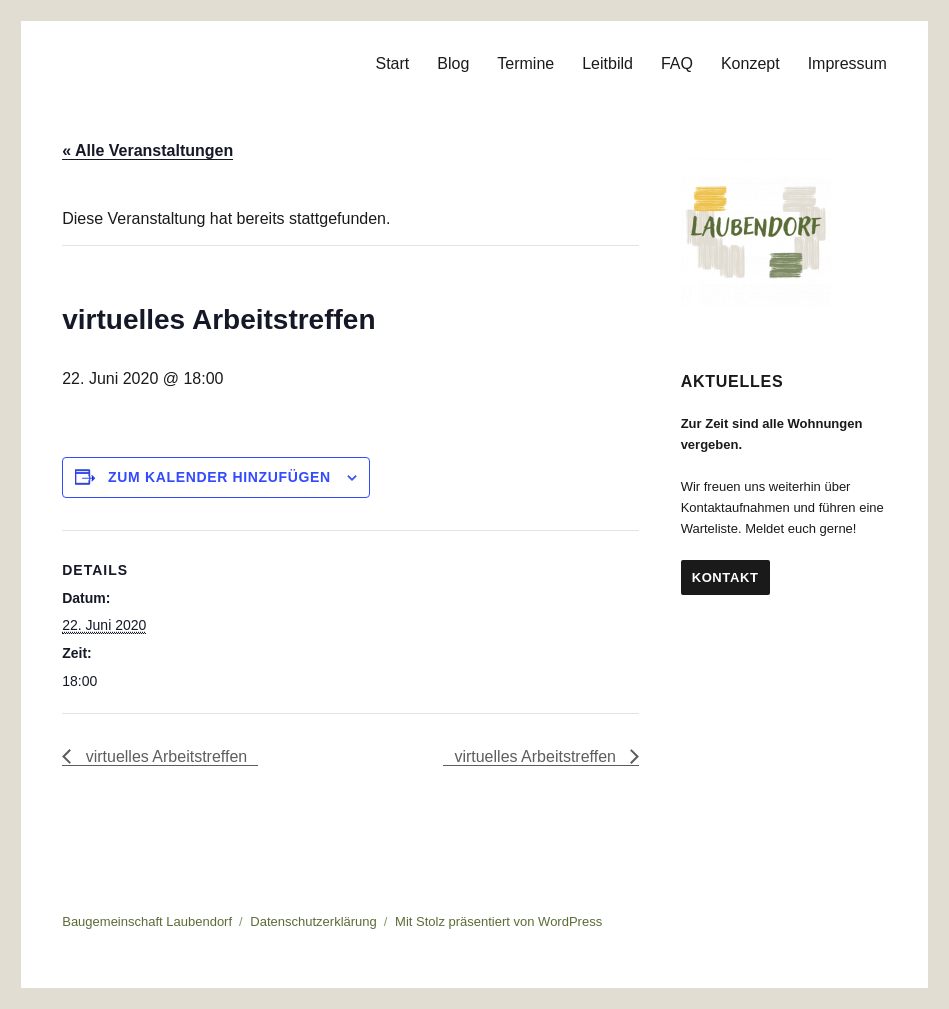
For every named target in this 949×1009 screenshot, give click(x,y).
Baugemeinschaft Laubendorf (147, 921)
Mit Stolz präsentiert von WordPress (498, 921)
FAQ (677, 63)
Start (392, 63)
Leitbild (607, 63)
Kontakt (725, 577)
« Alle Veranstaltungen (147, 150)
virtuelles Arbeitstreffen (164, 756)
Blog (453, 63)
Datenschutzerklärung (313, 921)
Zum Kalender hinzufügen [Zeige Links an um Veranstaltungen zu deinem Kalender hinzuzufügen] (219, 477)
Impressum (847, 63)
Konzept (750, 63)
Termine (525, 63)
